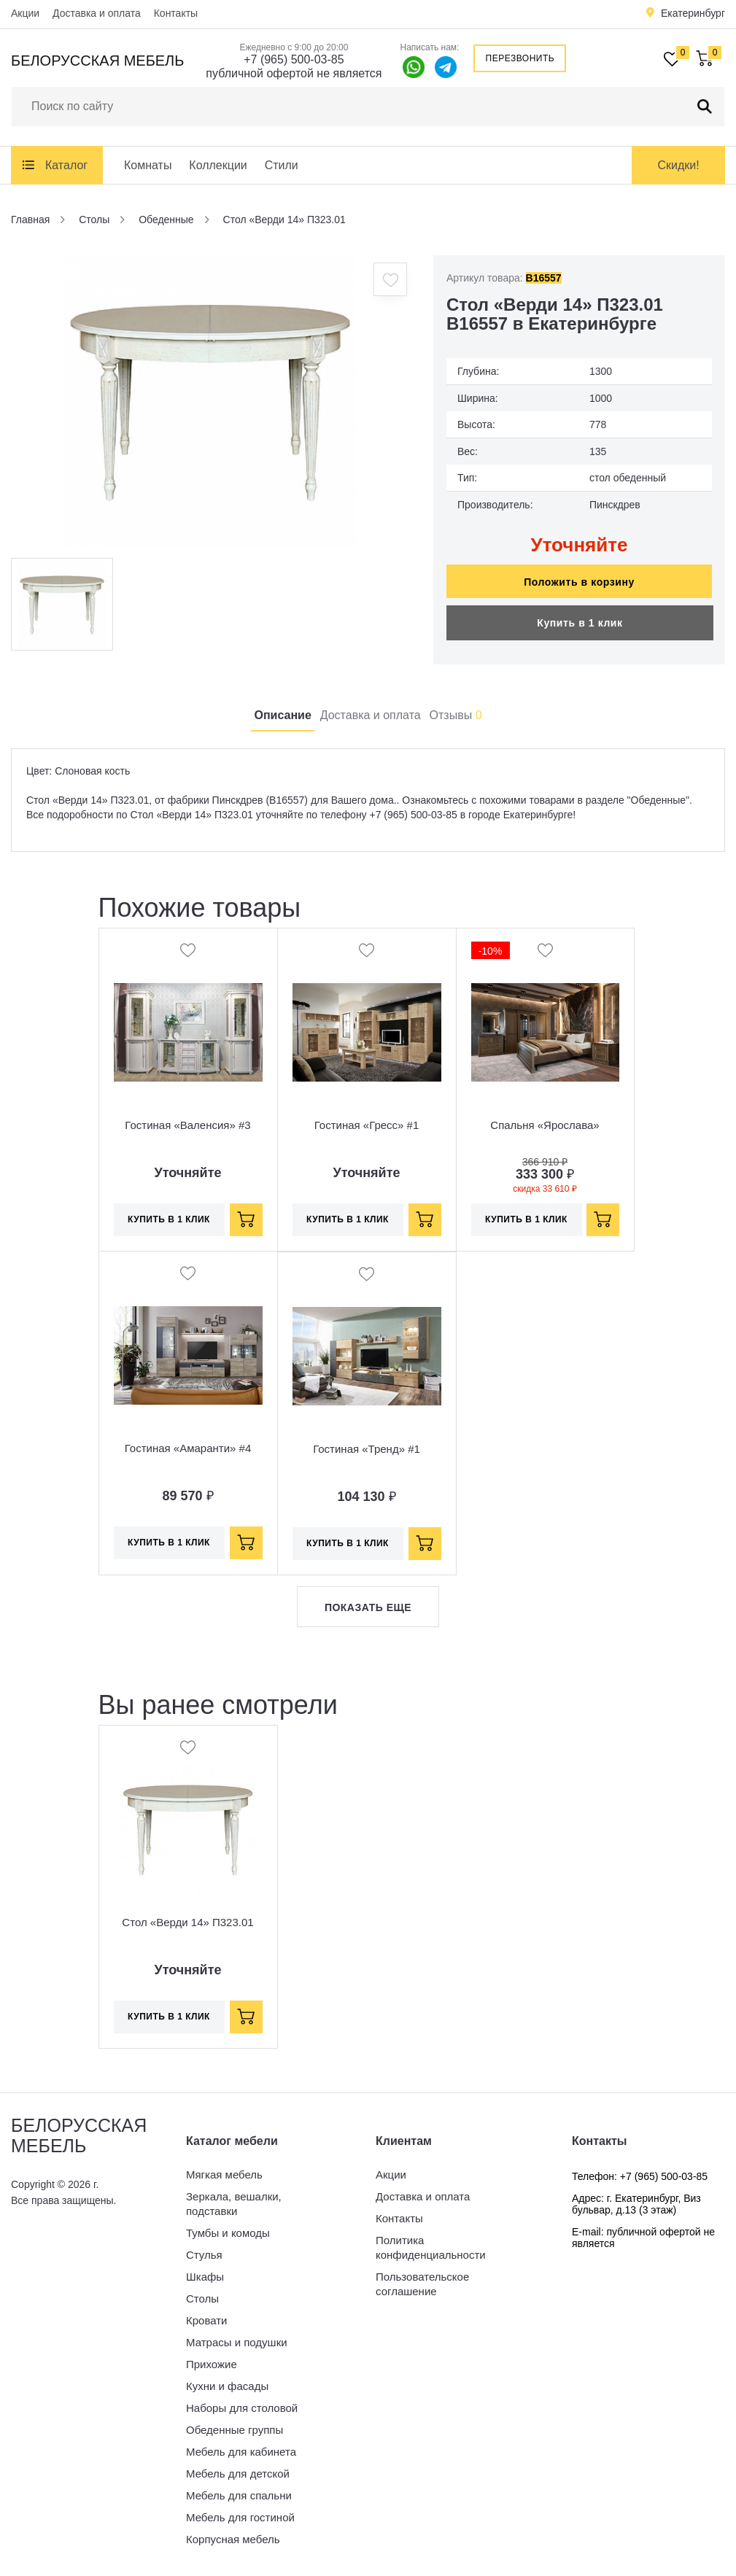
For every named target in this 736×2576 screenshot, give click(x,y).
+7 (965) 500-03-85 (294, 59)
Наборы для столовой (242, 2408)
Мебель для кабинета (241, 2451)
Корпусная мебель (233, 2539)
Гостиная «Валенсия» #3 (187, 1125)
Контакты (176, 13)
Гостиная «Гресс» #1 (366, 1125)
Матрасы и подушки (236, 2342)
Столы (202, 2298)
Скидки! (678, 165)
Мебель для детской (238, 2473)
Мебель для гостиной (240, 2517)
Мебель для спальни (239, 2495)
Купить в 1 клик (579, 623)
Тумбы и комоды (228, 2233)
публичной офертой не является (293, 73)
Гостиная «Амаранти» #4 (188, 1448)
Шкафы (205, 2276)
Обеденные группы (234, 2430)
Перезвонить (520, 58)
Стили (281, 165)
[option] (209, 401)
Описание (282, 715)
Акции (25, 13)
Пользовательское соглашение (422, 2283)
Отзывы (456, 715)
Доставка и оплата (97, 13)
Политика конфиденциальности (431, 2247)
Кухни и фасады (227, 2386)
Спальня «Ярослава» (544, 1125)
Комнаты (147, 165)
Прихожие (211, 2364)
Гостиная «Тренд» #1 (366, 1449)
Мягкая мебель (224, 2174)
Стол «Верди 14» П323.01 (187, 1922)
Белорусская (97, 60)
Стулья (204, 2255)
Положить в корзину (579, 582)
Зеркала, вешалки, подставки (234, 2203)
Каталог (66, 165)
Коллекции (218, 165)
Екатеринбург (693, 13)
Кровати (206, 2320)
